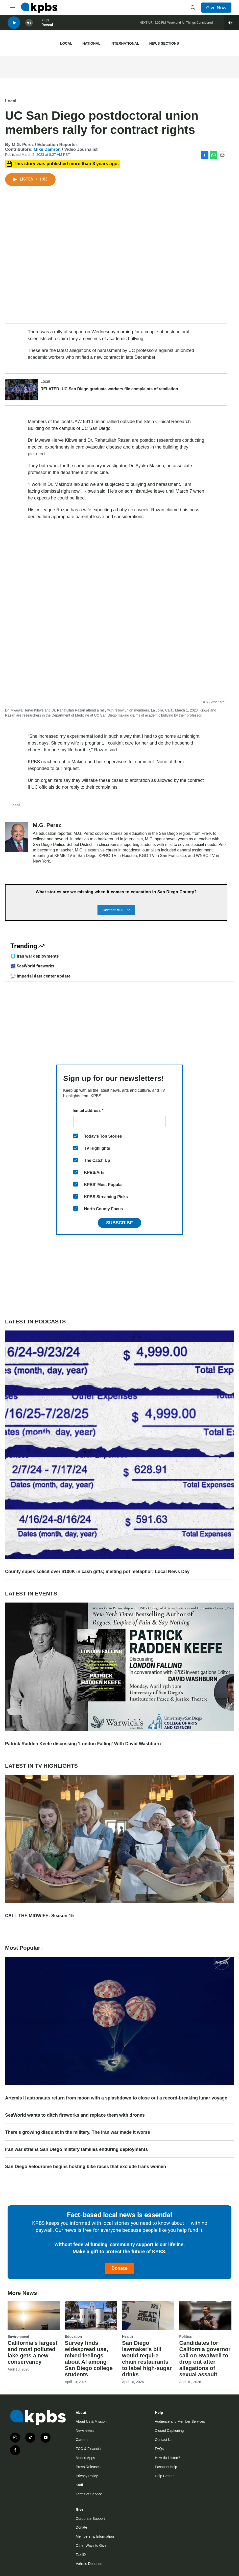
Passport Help (166, 2467)
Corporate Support (90, 2518)
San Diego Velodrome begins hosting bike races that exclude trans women (85, 2166)
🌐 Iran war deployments (34, 956)
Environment (18, 2336)
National (91, 43)
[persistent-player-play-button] (14, 25)
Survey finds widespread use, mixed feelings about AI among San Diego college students (89, 2359)
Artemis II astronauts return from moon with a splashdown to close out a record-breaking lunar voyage (116, 2097)
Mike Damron (47, 149)
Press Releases (88, 2467)
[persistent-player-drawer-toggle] (231, 25)
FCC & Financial (89, 2449)
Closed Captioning (169, 2431)
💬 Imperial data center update (40, 976)
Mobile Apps (85, 2458)
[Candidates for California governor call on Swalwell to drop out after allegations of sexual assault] (205, 2315)
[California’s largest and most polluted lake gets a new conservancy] (34, 2315)
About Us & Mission (91, 2421)
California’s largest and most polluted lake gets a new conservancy (32, 2352)
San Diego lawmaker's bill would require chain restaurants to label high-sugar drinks (147, 2359)
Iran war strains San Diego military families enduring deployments (76, 2149)
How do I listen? (167, 2458)
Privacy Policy (87, 2476)
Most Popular (24, 1948)
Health (127, 2336)
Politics (185, 2336)
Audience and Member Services (180, 2421)
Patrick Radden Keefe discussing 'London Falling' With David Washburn (83, 1743)
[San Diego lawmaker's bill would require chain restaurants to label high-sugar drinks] (148, 2315)
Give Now (216, 8)
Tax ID (81, 2555)
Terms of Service (89, 2494)
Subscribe (119, 1222)
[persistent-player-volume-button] (29, 25)
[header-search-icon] (193, 7)
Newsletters (85, 2431)
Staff (79, 2485)
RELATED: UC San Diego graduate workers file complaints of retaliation (109, 389)
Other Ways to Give (91, 2545)
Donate (119, 2268)
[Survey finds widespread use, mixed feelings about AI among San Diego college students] (91, 2315)
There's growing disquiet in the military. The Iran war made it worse (77, 2132)
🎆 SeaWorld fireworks (32, 965)
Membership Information (95, 2536)
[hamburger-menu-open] (12, 8)
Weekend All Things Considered (190, 25)
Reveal (47, 27)
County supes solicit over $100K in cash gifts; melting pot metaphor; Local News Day (97, 1571)
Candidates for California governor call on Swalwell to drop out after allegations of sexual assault (205, 2359)
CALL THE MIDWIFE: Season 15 (39, 1915)
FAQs (159, 2449)
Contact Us (163, 2440)
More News (24, 2293)
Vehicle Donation (89, 2564)
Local (66, 43)
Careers (82, 2440)
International (124, 43)
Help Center (164, 2476)
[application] (116, 255)
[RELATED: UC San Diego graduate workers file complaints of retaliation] (21, 389)
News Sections (164, 43)
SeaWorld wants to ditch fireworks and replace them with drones (75, 2115)
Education (73, 2336)
